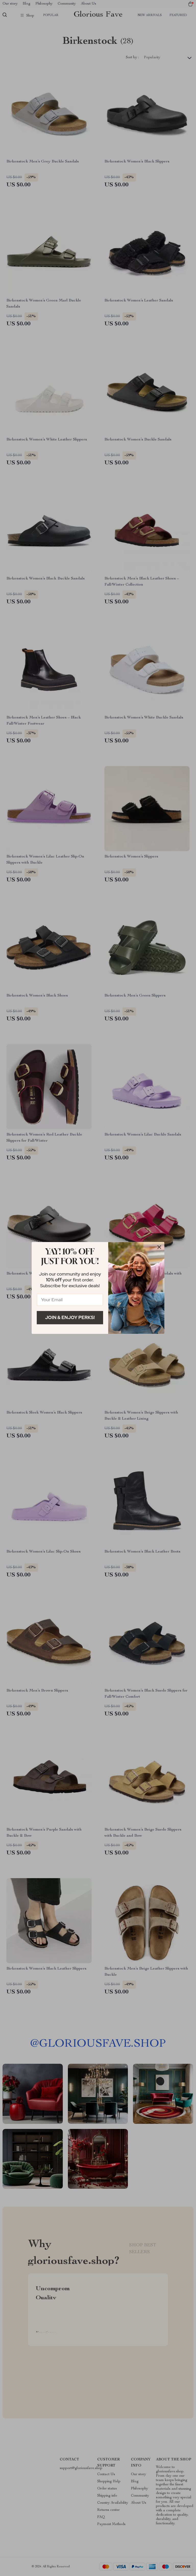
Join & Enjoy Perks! (70, 1317)
